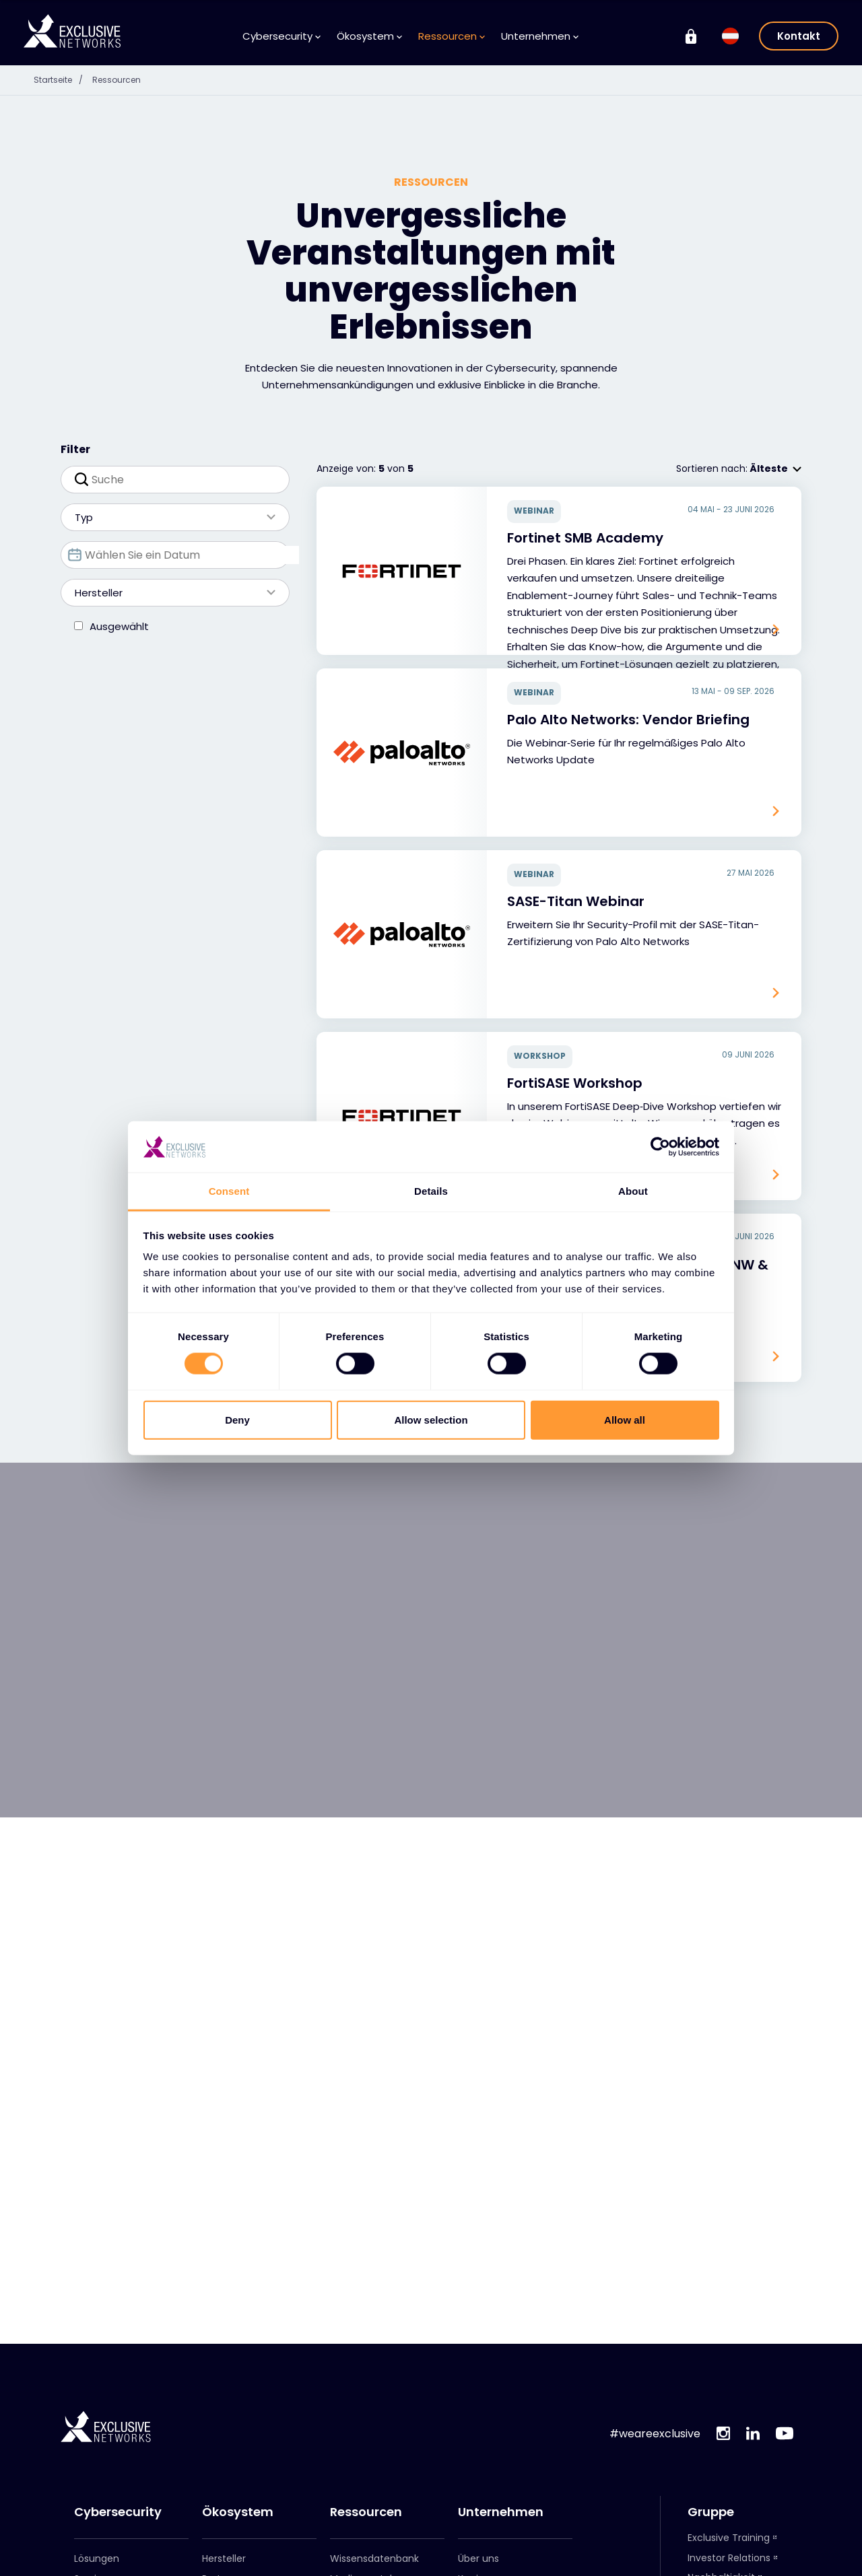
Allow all (624, 1419)
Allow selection (430, 1419)
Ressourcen (451, 36)
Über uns (478, 2558)
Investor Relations (729, 2558)
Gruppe (711, 2512)
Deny (237, 1419)
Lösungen (96, 2558)
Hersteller (168, 593)
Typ (168, 517)
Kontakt (798, 36)
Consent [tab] (229, 1191)
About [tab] (633, 1191)
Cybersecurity (281, 36)
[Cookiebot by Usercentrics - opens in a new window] (660, 1147)
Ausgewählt (119, 626)
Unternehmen (539, 36)
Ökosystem (369, 36)
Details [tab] (431, 1191)
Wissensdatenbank (374, 2558)
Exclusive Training (729, 2537)
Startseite (66, 79)
